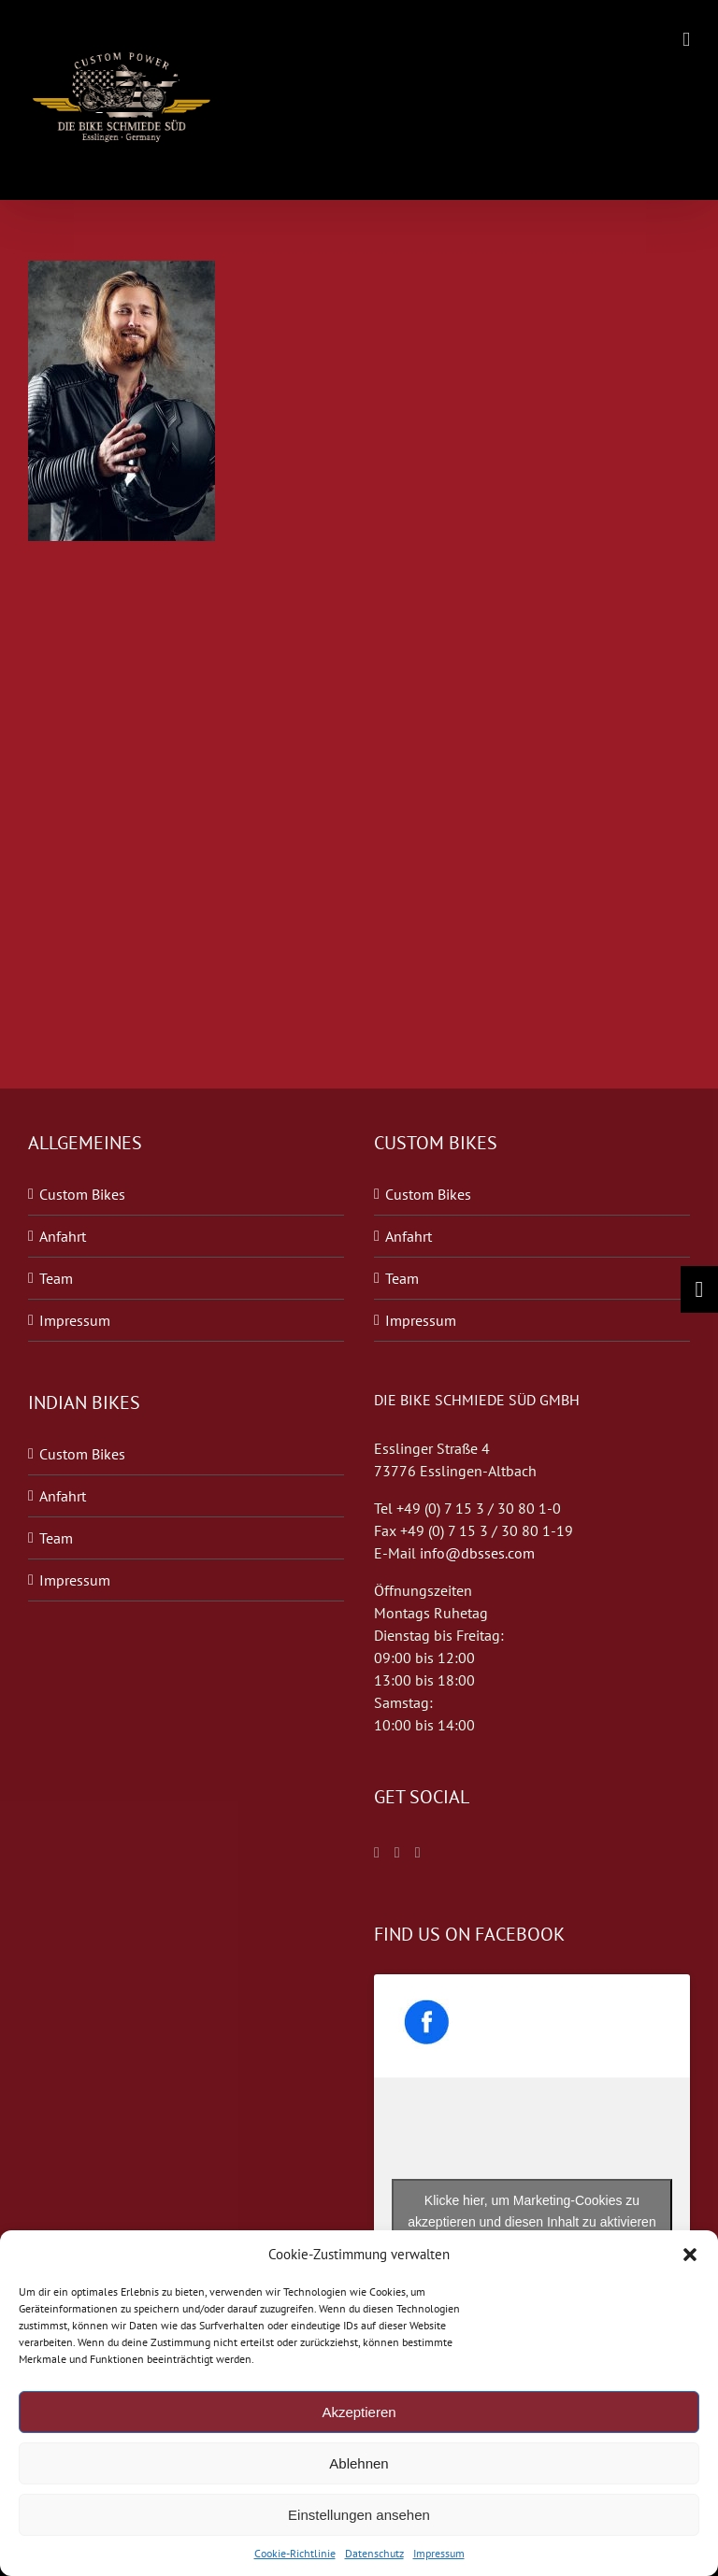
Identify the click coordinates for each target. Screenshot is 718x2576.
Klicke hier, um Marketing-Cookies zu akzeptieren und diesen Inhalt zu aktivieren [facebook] (531, 2211)
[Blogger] (418, 1852)
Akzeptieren (358, 2412)
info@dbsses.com (477, 1553)
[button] (690, 2254)
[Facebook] (377, 1852)
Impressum (439, 2553)
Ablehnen (358, 2463)
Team (56, 1278)
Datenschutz (374, 2553)
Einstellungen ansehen (359, 2515)
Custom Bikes (82, 1194)
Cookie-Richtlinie (295, 2553)
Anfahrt (62, 1236)
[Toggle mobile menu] (686, 40)
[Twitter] (397, 1852)
